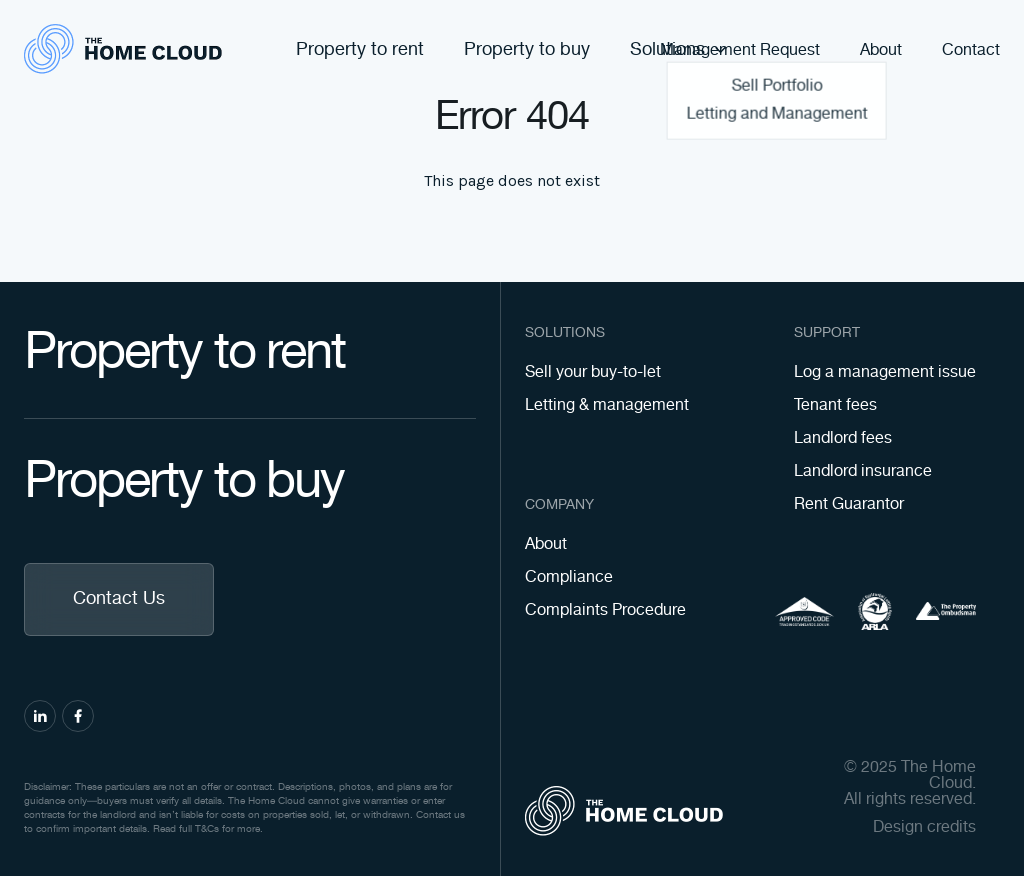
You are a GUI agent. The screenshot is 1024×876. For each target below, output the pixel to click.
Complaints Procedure (605, 610)
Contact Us (119, 599)
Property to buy (527, 50)
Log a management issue (885, 372)
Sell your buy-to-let (593, 372)
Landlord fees (843, 438)
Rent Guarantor (849, 504)
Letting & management (607, 405)
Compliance (569, 577)
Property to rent (360, 50)
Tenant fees (835, 405)
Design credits (924, 828)
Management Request (740, 51)
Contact (971, 51)
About (881, 51)
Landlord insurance (863, 471)
